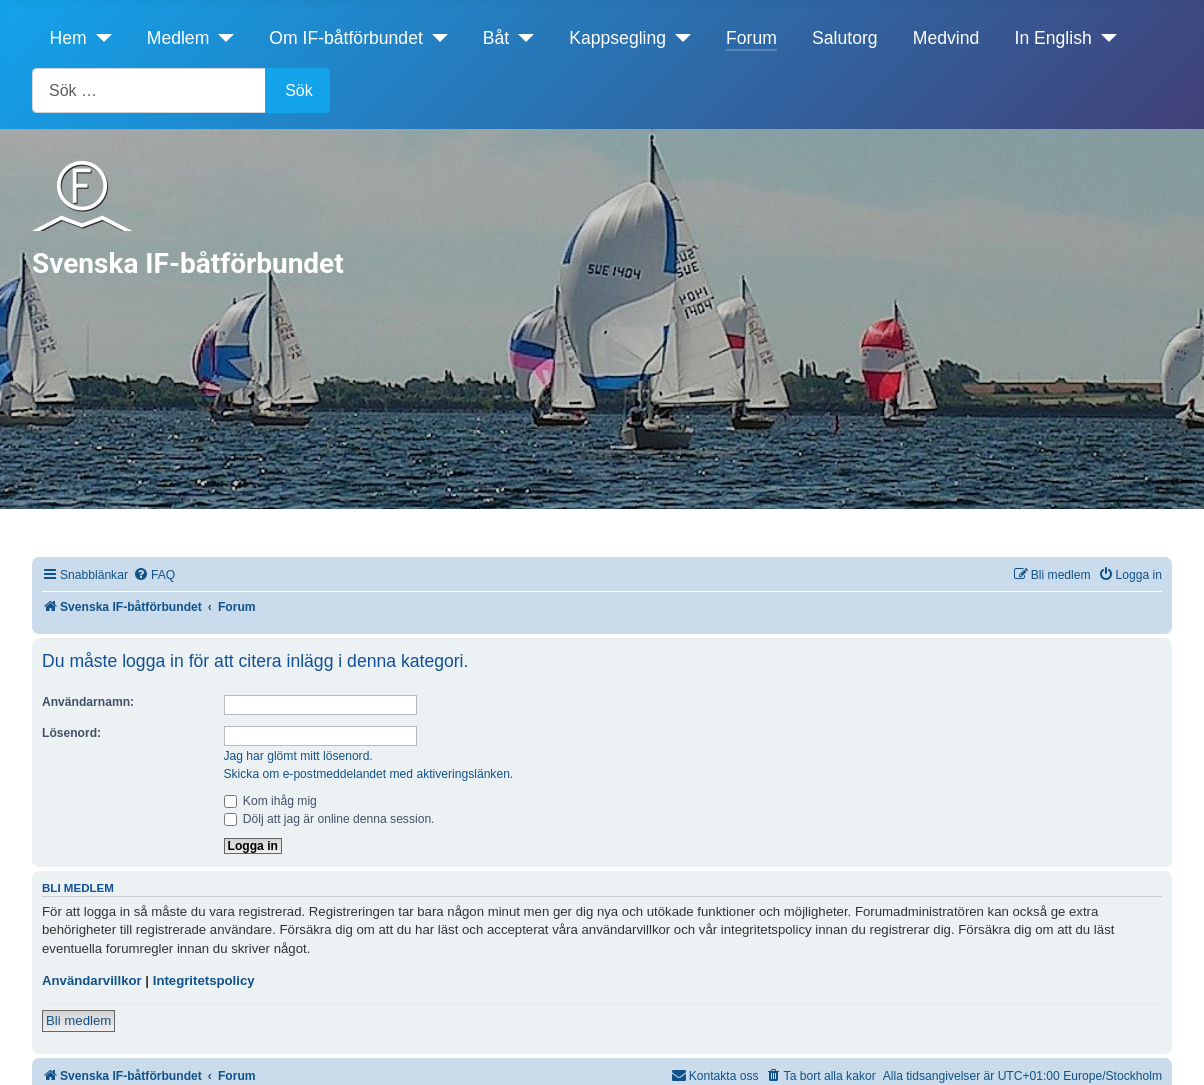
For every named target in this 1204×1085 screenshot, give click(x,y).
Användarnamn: (88, 702)
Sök (299, 90)
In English (1053, 38)
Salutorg (845, 38)
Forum (751, 38)
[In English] (1104, 38)
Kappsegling (617, 38)
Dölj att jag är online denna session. (329, 819)
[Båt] (521, 38)
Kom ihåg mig (270, 801)
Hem (68, 38)
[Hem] (99, 38)
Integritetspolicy (204, 980)
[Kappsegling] (678, 38)
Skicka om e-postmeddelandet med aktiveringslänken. (369, 774)
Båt (496, 38)
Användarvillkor (92, 980)
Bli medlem (78, 1020)
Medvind (946, 38)
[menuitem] (154, 575)
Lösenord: (71, 733)
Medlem (178, 38)
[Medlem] (221, 38)
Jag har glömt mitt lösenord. (298, 756)
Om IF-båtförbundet (346, 38)
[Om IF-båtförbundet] (435, 38)
